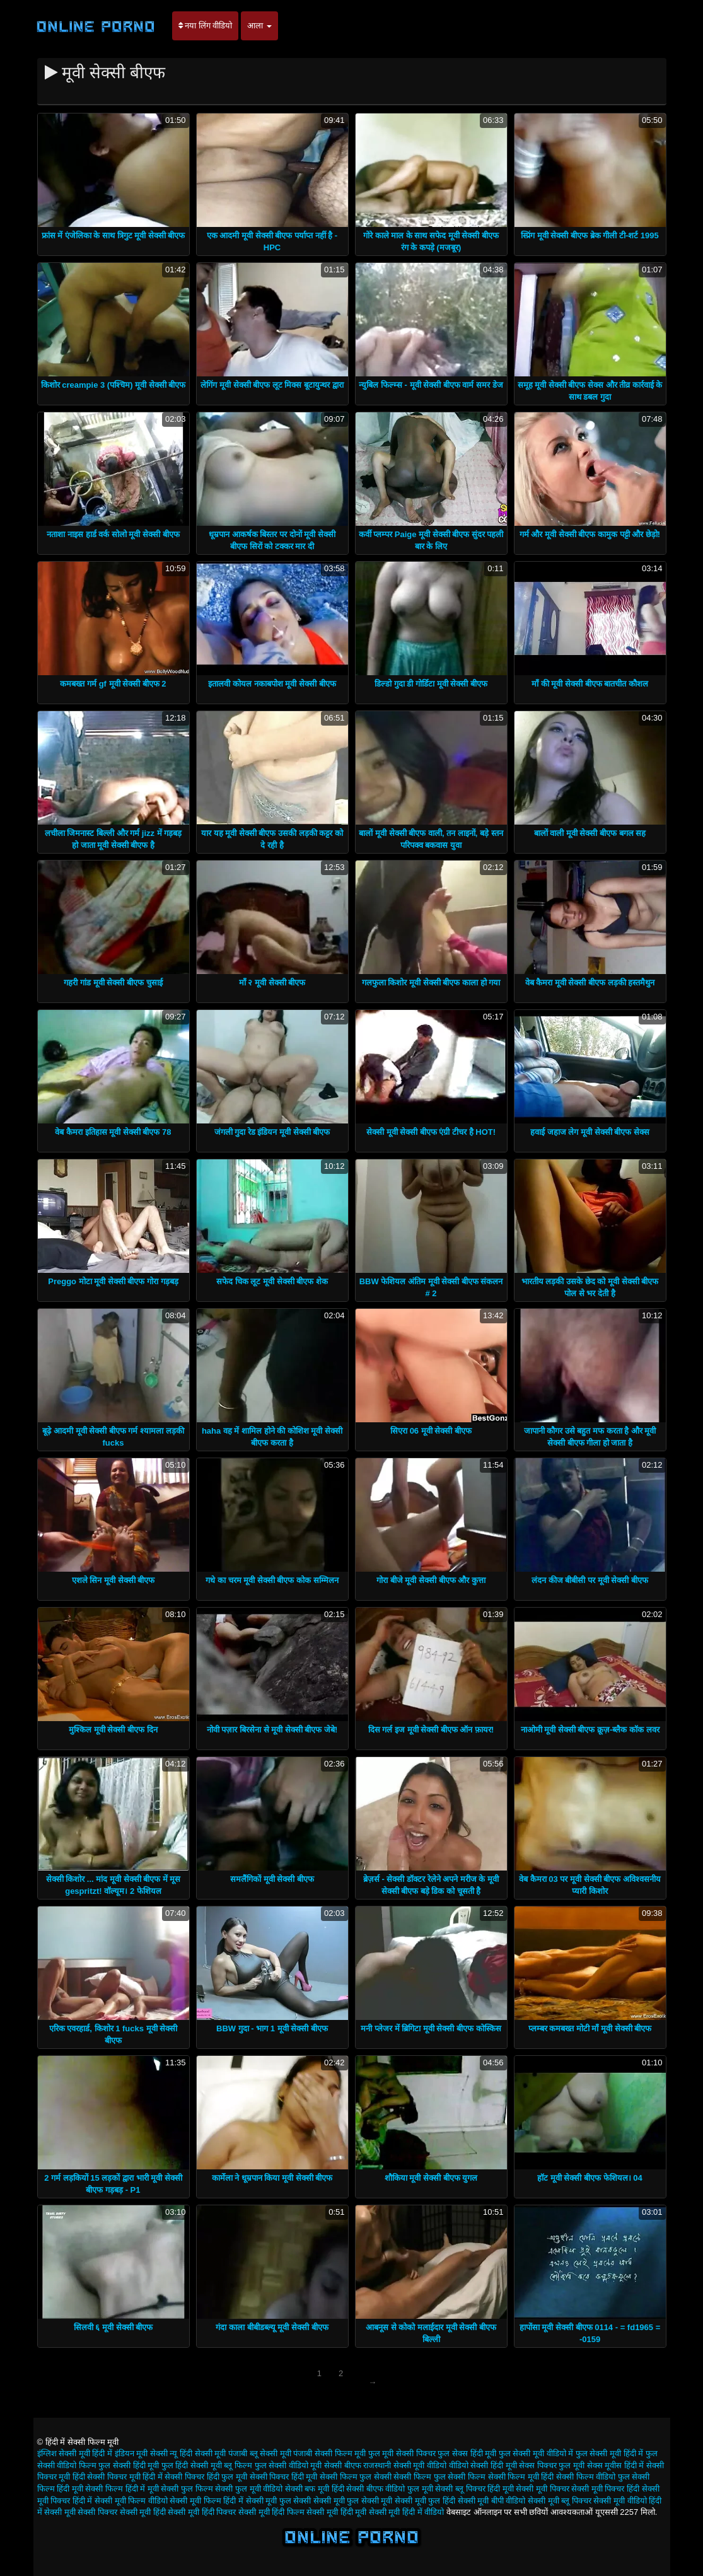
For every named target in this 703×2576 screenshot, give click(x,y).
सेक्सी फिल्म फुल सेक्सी (356, 2476)
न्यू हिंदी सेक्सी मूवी (198, 2453)
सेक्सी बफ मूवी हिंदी (314, 2488)
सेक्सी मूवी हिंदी (143, 2512)
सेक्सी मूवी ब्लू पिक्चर (559, 2500)
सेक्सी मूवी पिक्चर (542, 2488)
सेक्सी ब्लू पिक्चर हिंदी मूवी (474, 2488)
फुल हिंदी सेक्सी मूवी (191, 2465)
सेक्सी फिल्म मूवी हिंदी (521, 2476)
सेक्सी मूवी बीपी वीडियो (492, 2500)
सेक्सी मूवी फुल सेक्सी (278, 2500)
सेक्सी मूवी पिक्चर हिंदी (605, 2488)
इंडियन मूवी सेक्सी (141, 2453)
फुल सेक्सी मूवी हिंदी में (609, 2453)
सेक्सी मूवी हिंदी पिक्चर (202, 2512)
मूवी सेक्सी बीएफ (335, 2465)
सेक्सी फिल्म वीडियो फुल (593, 2476)
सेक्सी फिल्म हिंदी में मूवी (121, 2488)
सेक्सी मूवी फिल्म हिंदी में (206, 2500)
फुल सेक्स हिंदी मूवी (467, 2453)
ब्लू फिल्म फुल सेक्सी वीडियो (266, 2465)
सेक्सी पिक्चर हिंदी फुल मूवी (206, 2476)
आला (259, 25)
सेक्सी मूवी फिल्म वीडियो (131, 2500)
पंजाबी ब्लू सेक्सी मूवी (259, 2453)
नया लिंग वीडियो (205, 25)
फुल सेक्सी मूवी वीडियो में (536, 2453)
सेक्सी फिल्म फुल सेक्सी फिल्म (439, 2476)
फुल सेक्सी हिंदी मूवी (128, 2465)
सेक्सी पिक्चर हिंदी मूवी (284, 2476)
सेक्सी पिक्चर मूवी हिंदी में (124, 2476)
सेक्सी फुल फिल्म (186, 2488)
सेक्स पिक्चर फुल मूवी (551, 2465)
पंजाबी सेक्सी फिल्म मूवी (329, 2453)
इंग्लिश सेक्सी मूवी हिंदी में (74, 2453)
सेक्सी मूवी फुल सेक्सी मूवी (352, 2500)
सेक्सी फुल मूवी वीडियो (248, 2488)
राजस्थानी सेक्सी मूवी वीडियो (404, 2465)
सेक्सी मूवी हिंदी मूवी (336, 2512)
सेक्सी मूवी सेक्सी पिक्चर (80, 2512)
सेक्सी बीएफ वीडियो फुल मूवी (389, 2488)
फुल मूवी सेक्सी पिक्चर (402, 2453)
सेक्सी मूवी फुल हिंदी (425, 2500)
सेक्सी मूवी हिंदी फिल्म (271, 2512)
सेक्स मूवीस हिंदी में (615, 2465)
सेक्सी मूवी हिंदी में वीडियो (406, 2512)
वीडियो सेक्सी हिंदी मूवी (483, 2465)
